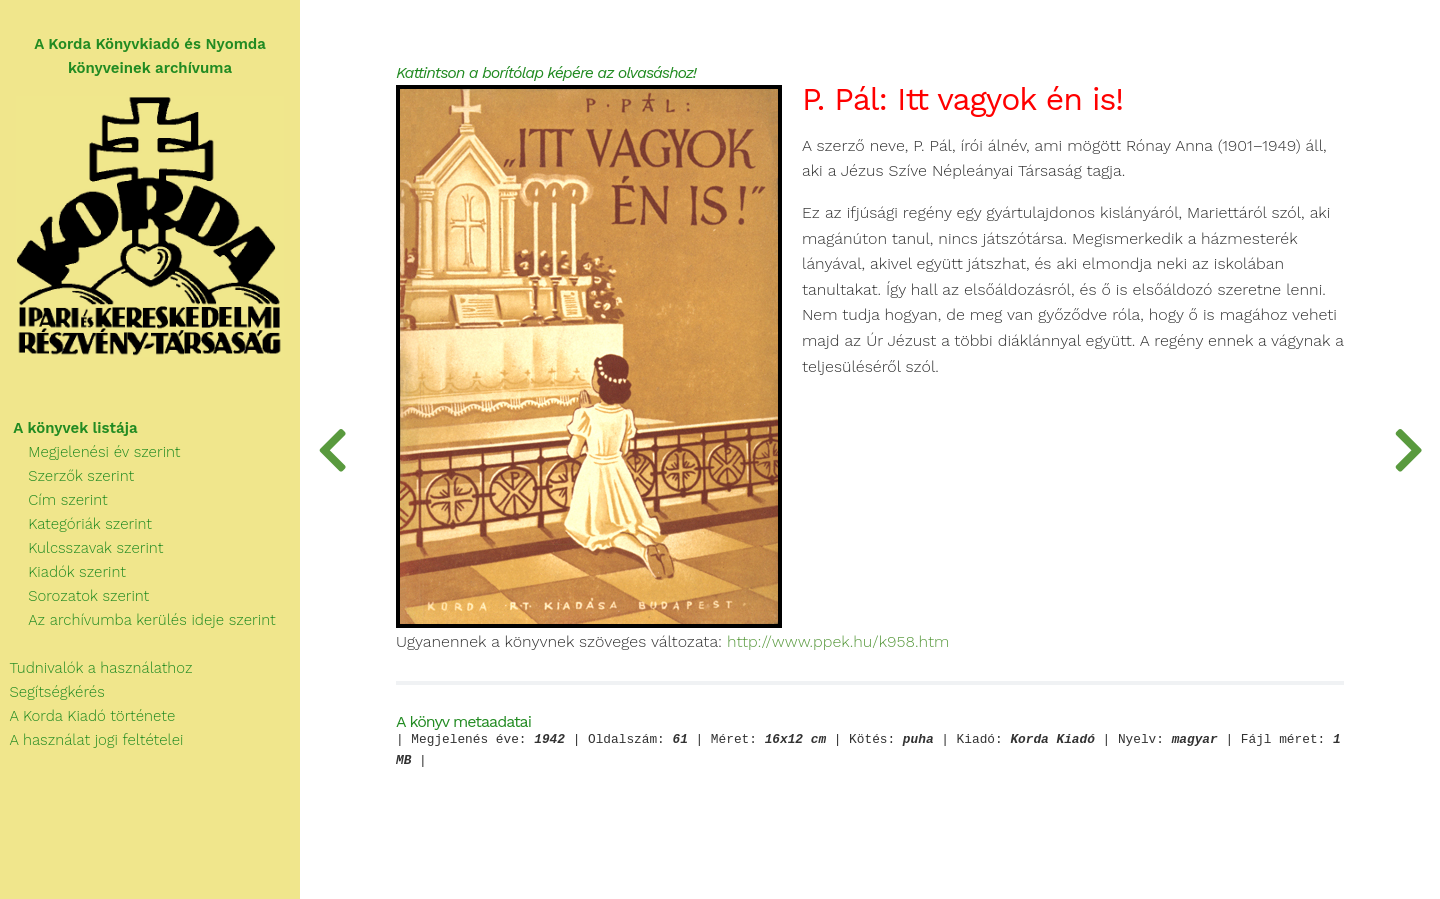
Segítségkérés (52, 692)
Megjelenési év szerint (90, 452)
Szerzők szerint (67, 476)
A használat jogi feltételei (91, 740)
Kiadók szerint (63, 572)
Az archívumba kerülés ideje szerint (138, 620)
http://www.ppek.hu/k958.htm (838, 642)
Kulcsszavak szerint (81, 548)
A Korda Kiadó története (87, 716)
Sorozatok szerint (74, 596)
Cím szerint (54, 500)
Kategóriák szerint (76, 524)
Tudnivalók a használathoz (96, 668)
